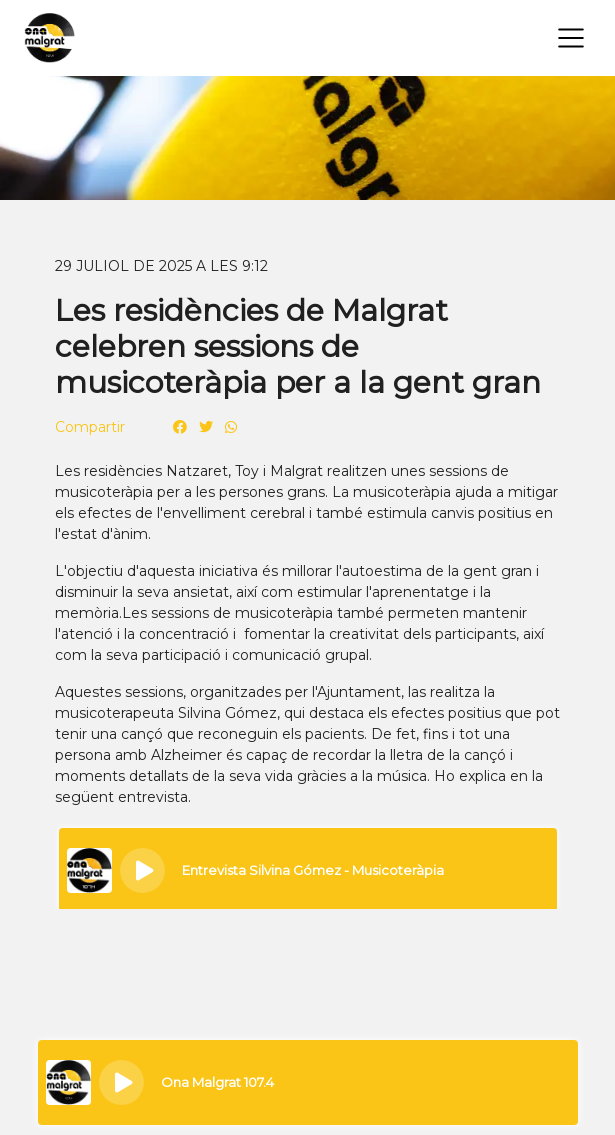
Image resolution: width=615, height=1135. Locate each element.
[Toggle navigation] (571, 38)
